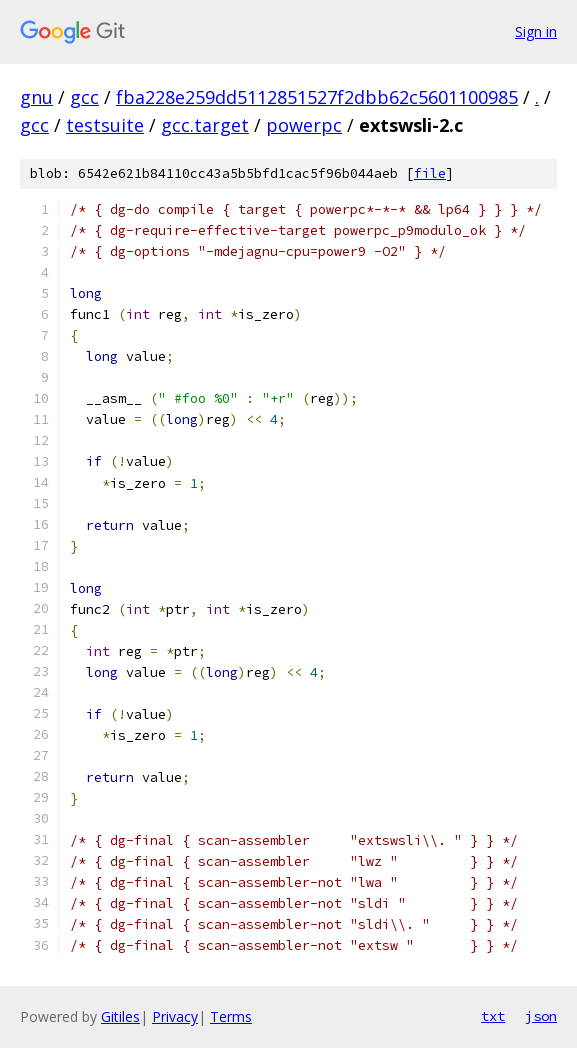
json (541, 1016)
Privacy (175, 1016)
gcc (84, 97)
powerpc (304, 125)
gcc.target (205, 125)
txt (493, 1016)
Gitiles (120, 1016)
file (430, 173)
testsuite (105, 125)
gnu (36, 97)
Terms (231, 1016)
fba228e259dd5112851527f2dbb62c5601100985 (317, 97)
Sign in (536, 31)
